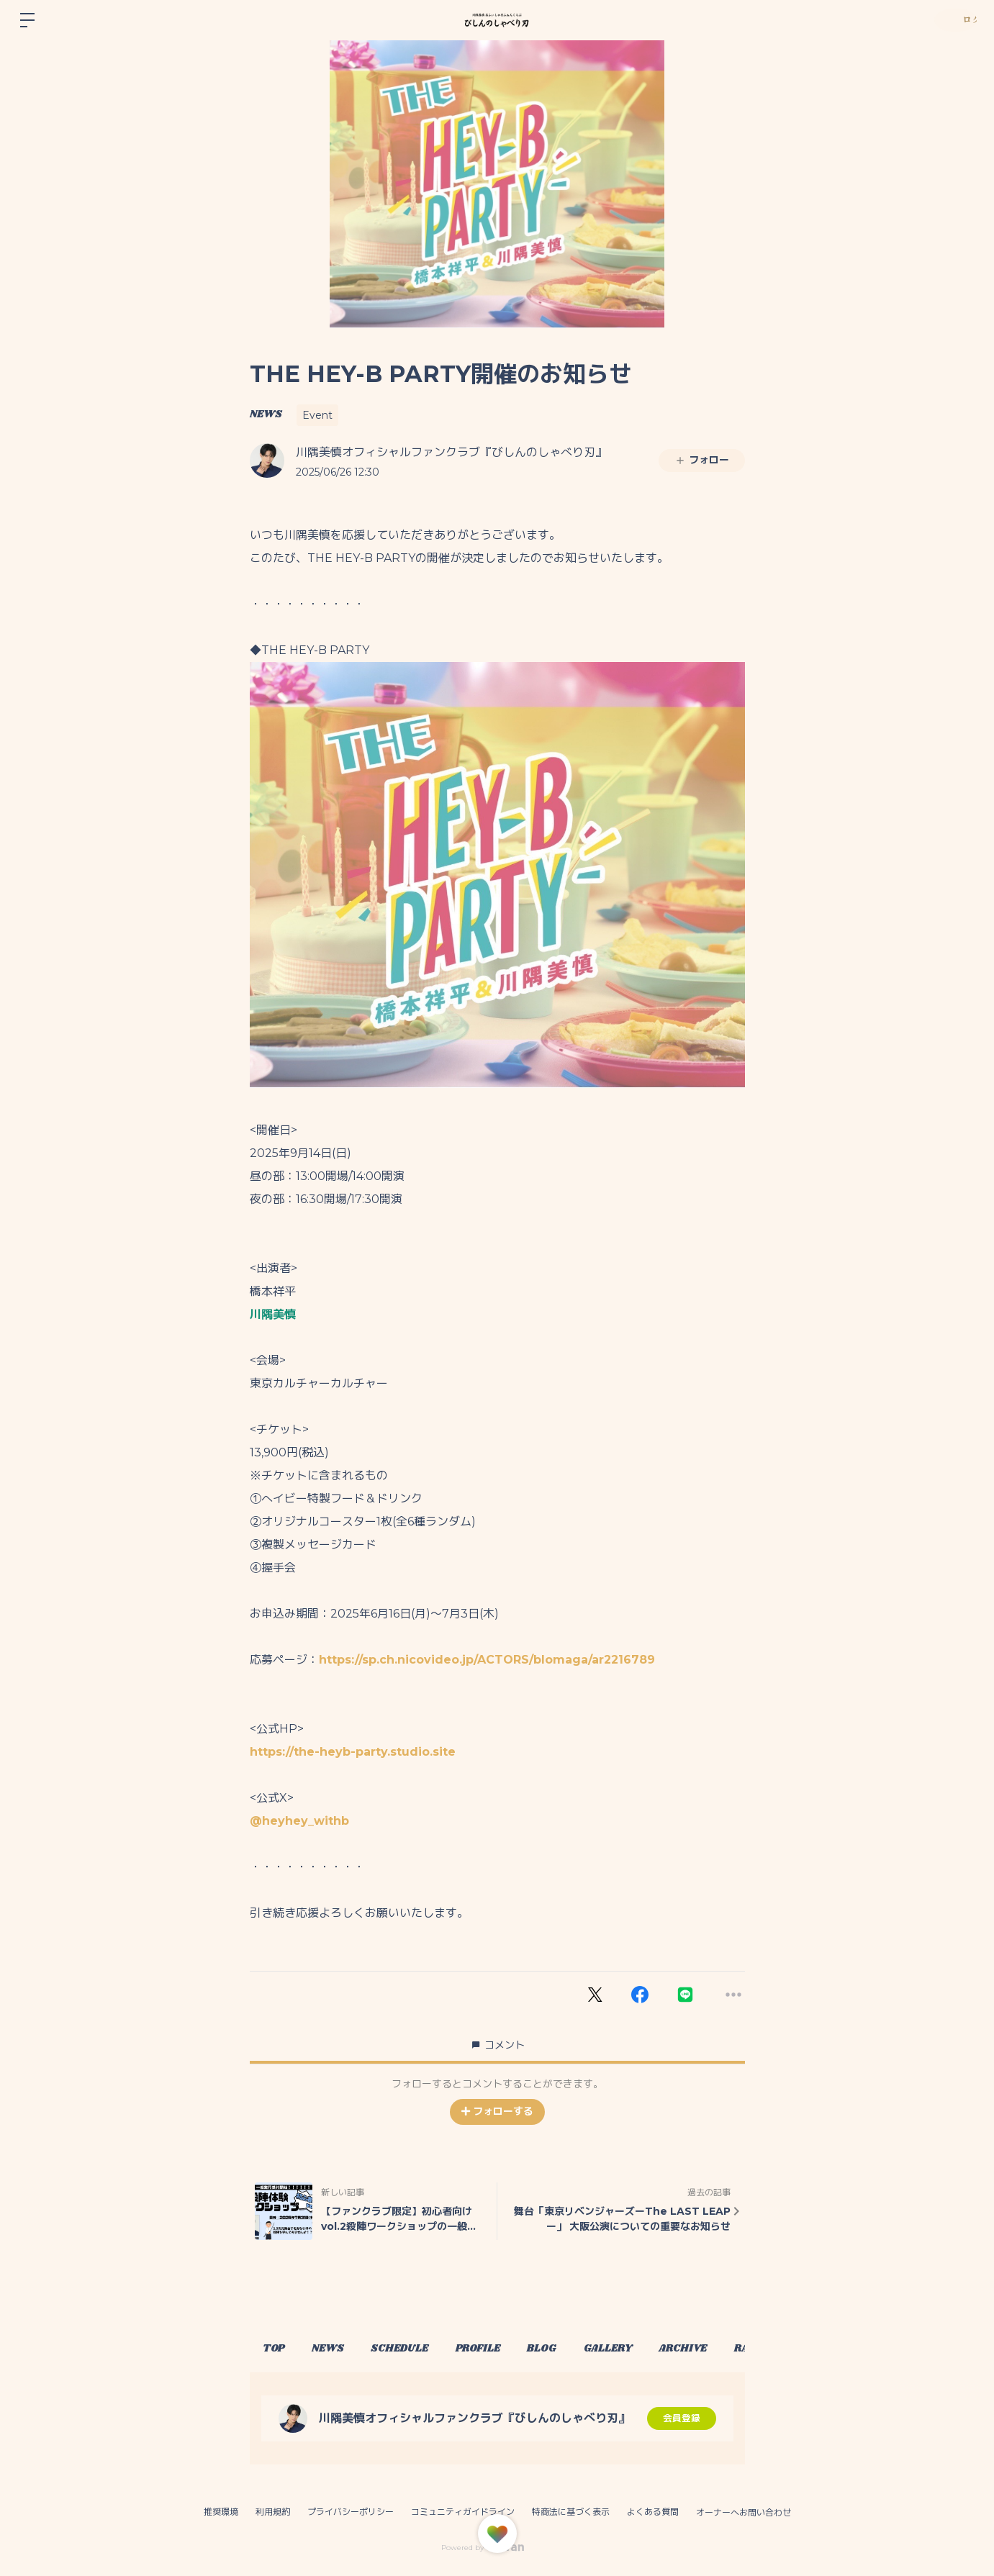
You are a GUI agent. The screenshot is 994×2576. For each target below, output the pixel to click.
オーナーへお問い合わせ (743, 2512)
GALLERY (657, 2348)
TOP (278, 2348)
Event (317, 415)
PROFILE (509, 2348)
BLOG (582, 2348)
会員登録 (681, 2418)
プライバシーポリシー (350, 2511)
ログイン (951, 20)
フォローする (497, 2111)
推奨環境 (221, 2511)
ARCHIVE (742, 2348)
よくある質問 (653, 2511)
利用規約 (273, 2511)
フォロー (701, 459)
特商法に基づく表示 (571, 2511)
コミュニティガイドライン (463, 2511)
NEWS (266, 414)
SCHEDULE (422, 2348)
